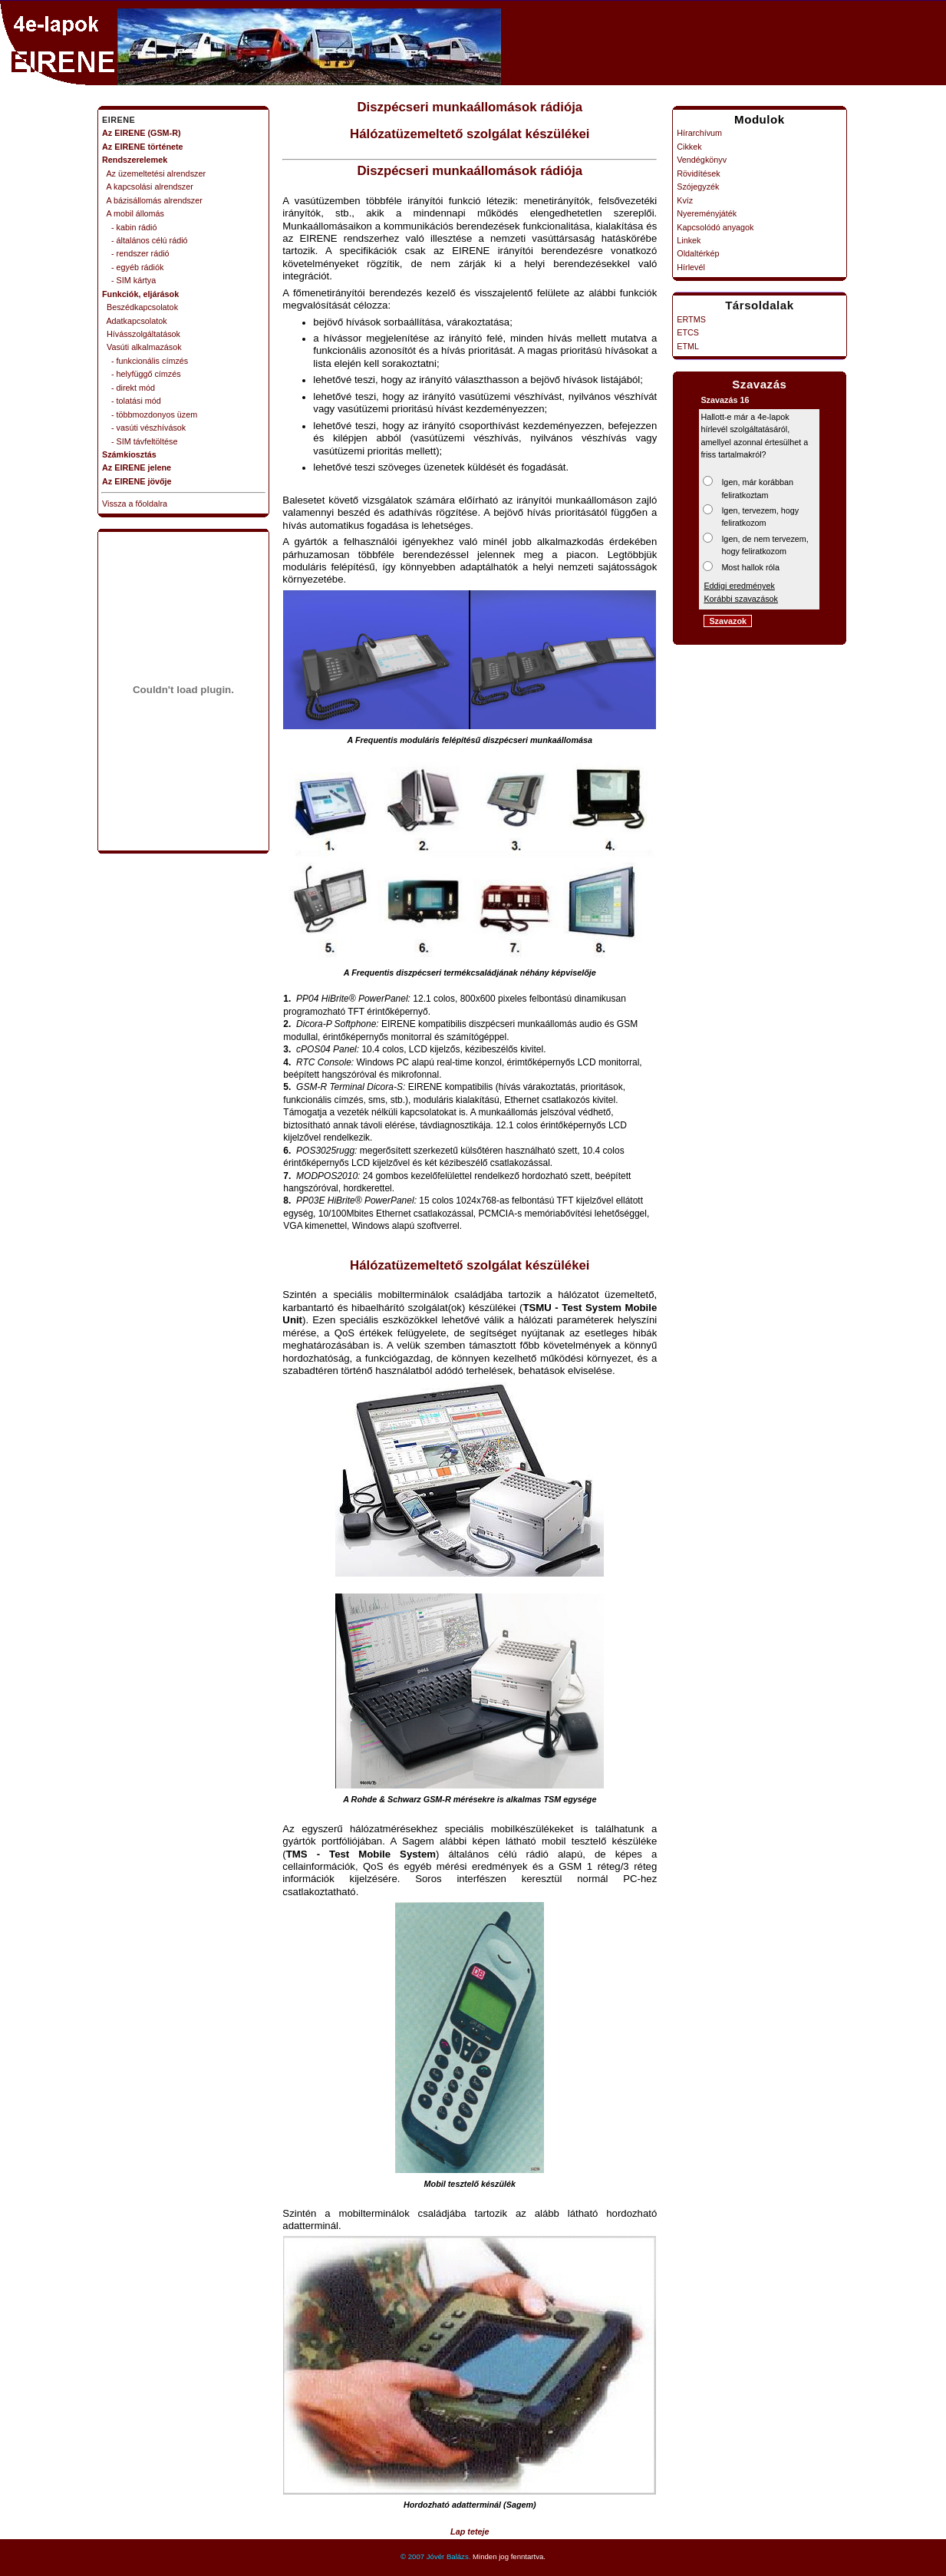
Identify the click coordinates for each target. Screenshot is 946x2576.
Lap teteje (469, 2531)
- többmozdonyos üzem (149, 414)
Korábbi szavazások (741, 598)
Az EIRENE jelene (136, 467)
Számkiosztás (129, 454)
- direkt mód (128, 387)
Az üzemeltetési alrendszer (154, 173)
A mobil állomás (133, 213)
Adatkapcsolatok (134, 320)
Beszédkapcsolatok (140, 307)
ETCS (688, 332)
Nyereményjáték (707, 213)
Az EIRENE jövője (137, 481)
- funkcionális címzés (145, 360)
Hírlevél (691, 267)
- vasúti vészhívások (144, 427)
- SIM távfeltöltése (139, 441)
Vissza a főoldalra (134, 503)
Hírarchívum (699, 132)
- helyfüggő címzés (141, 373)
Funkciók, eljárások (140, 294)
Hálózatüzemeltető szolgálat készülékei (469, 134)
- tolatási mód (131, 400)
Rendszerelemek (134, 159)
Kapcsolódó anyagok (715, 227)
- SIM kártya (129, 280)
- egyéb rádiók (132, 267)
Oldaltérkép (698, 253)
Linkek (688, 240)
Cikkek (689, 146)
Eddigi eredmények (739, 585)
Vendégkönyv (702, 159)
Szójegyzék (698, 186)
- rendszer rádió (136, 253)
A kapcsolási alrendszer (147, 186)
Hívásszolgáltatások (141, 334)
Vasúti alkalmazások (142, 347)
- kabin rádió (129, 227)
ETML (688, 346)
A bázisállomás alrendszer (152, 200)
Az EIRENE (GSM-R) (141, 132)
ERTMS (691, 319)
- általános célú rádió (145, 240)
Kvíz (685, 200)
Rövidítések (698, 173)
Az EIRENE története (142, 146)
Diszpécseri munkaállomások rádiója (469, 107)
